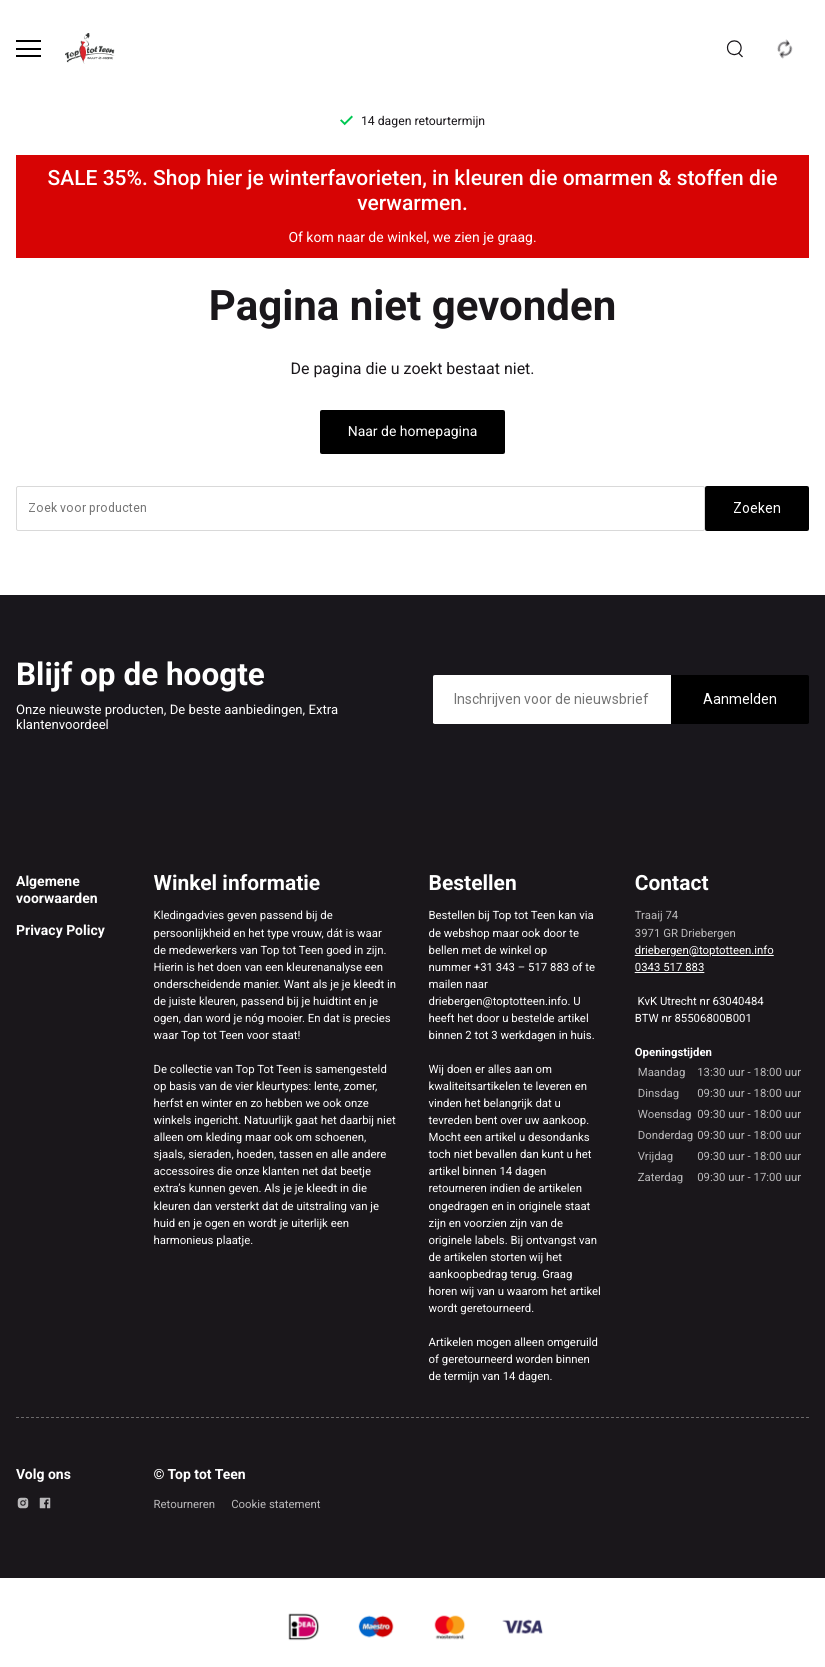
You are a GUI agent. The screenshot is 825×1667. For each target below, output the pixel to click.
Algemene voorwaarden (57, 890)
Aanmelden (740, 699)
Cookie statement (275, 1504)
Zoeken (757, 508)
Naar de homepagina (413, 432)
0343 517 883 (670, 967)
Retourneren (185, 1504)
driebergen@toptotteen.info (704, 950)
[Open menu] (28, 48)
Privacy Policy (60, 931)
